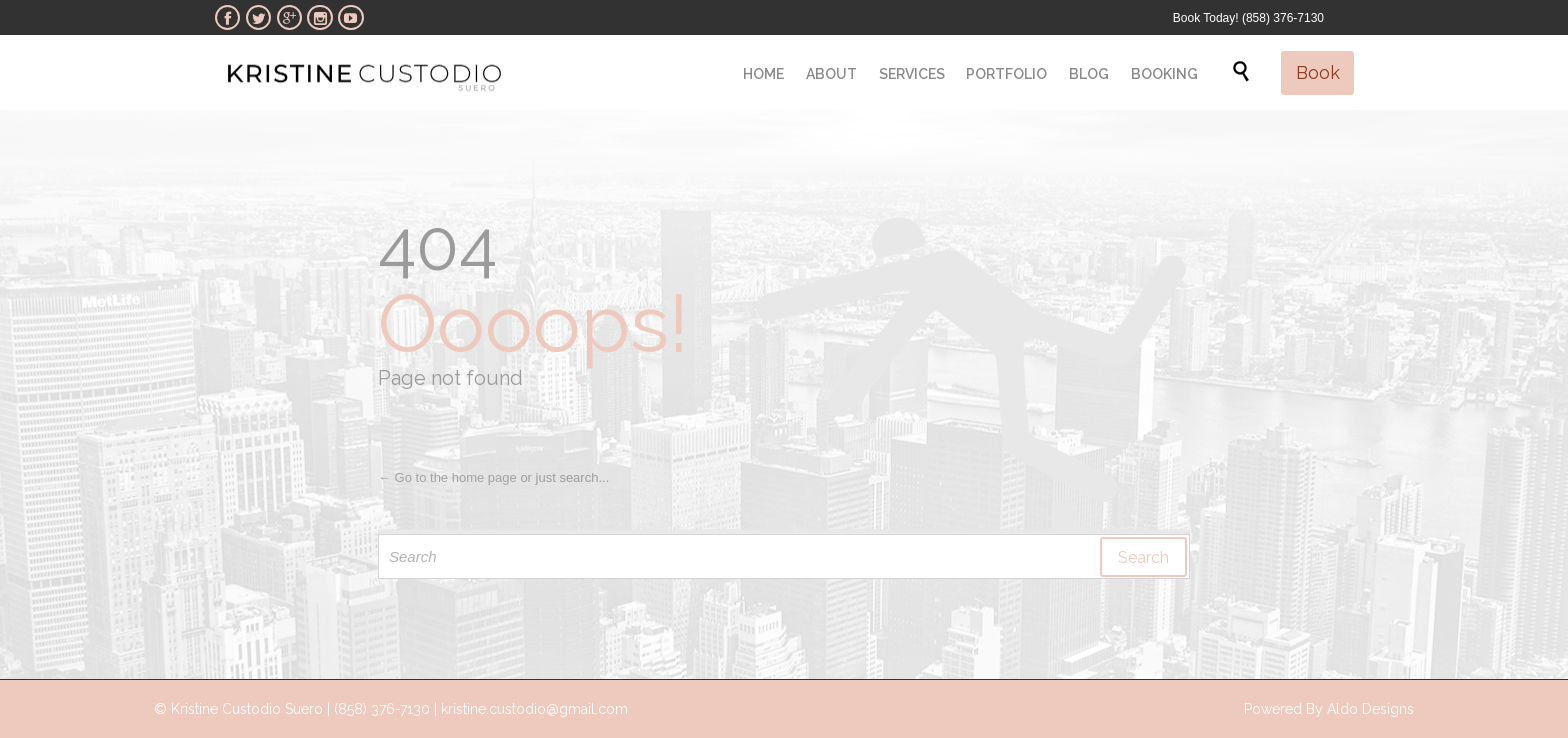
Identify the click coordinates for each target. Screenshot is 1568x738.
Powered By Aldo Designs (1329, 709)
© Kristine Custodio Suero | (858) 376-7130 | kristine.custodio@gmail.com (391, 709)
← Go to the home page (447, 477)
